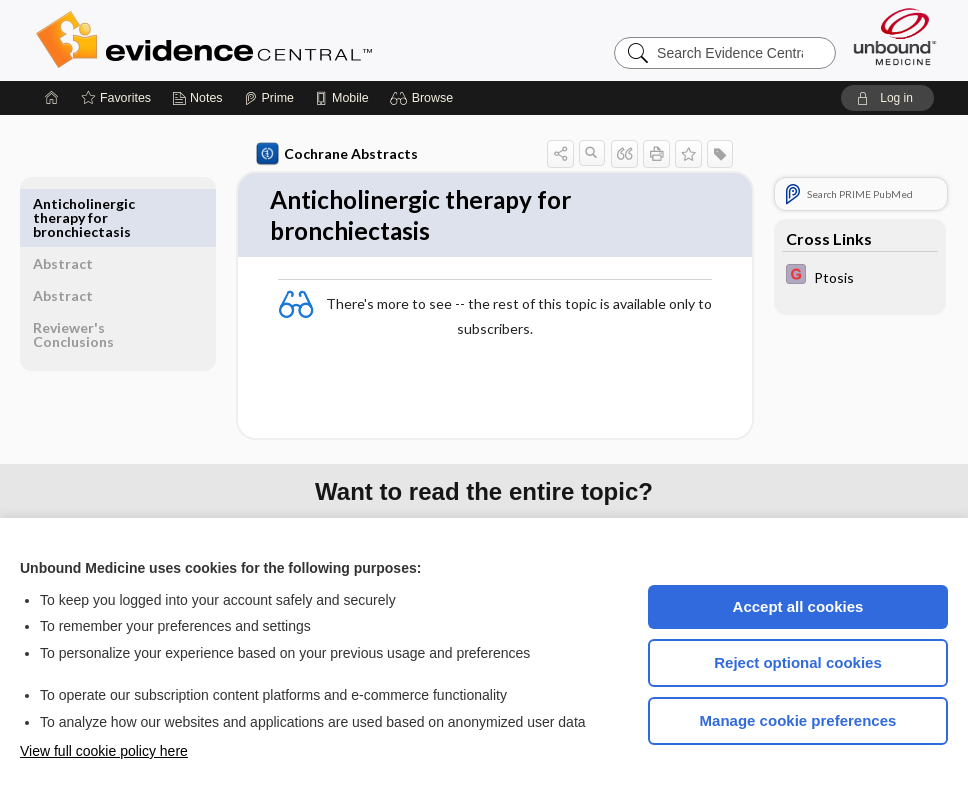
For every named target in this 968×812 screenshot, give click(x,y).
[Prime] (269, 98)
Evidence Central (284, 40)
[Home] (52, 98)
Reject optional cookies (798, 662)
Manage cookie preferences (798, 720)
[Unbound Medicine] (895, 36)
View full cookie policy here (104, 751)
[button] (424, 98)
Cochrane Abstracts (316, 154)
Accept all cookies (798, 606)
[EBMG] (860, 276)
